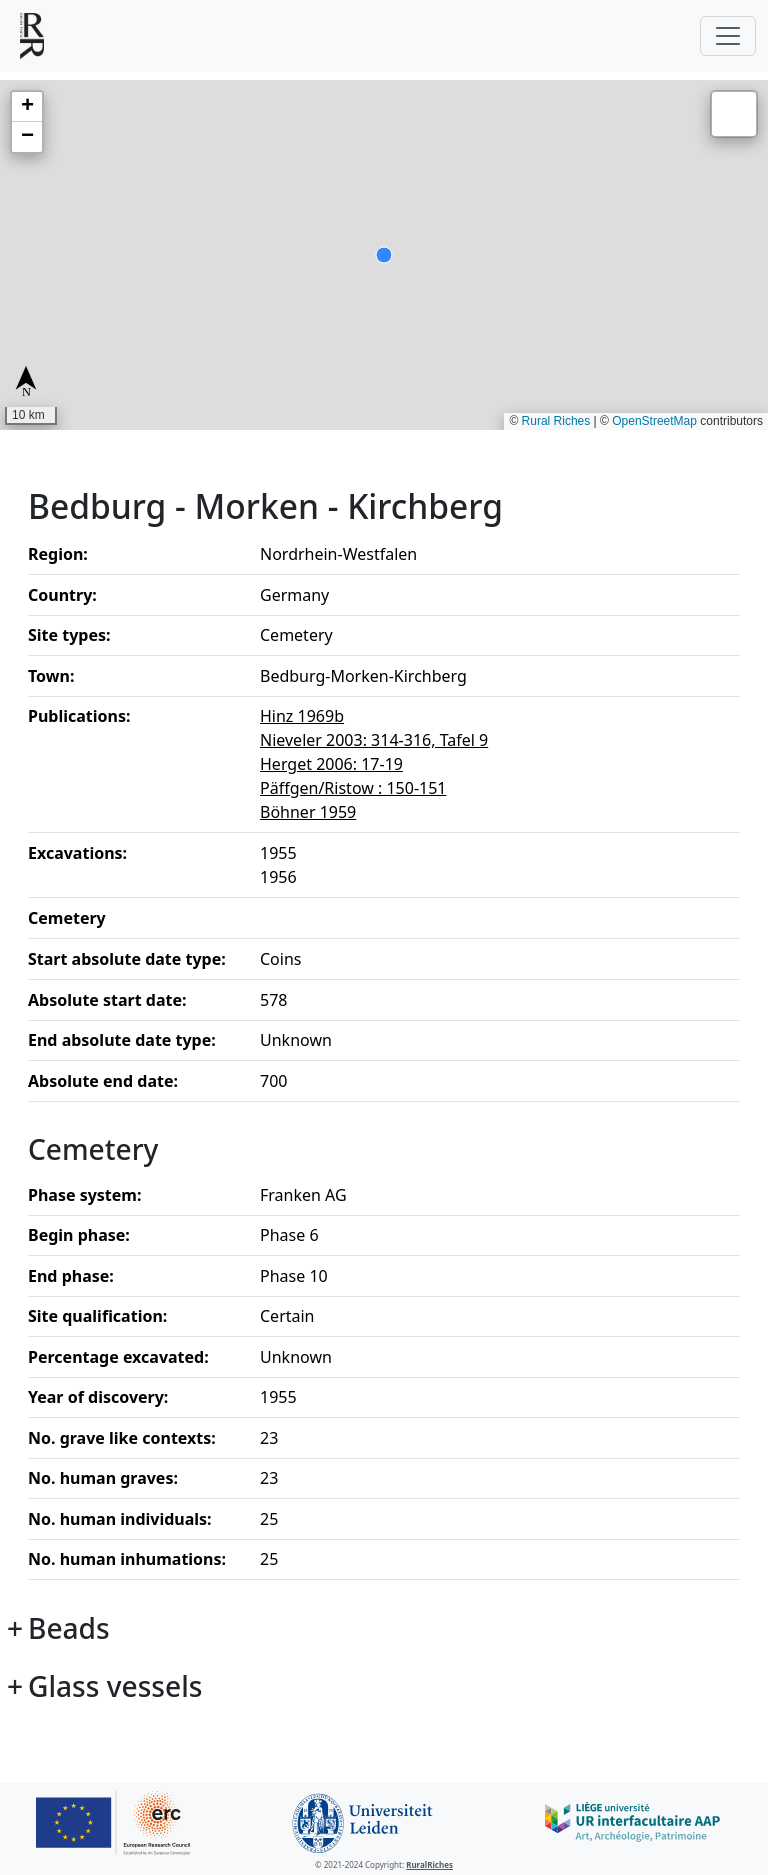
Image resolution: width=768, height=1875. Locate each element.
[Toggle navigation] (728, 36)
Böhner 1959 (308, 812)
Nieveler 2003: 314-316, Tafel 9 (374, 740)
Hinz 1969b (302, 716)
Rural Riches (556, 421)
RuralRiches (429, 1864)
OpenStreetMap (654, 421)
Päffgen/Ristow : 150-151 (353, 788)
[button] (27, 107)
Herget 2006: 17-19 (331, 764)
